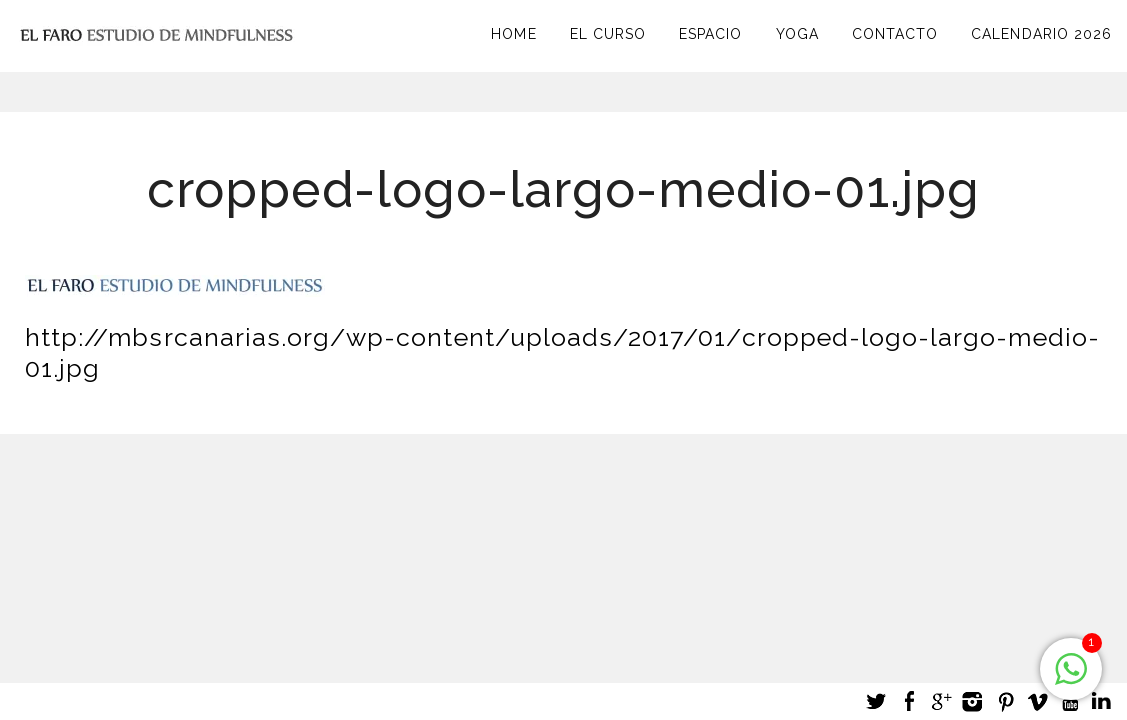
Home (513, 34)
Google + (941, 701)
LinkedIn (1101, 701)
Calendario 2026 (1041, 34)
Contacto (895, 34)
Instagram (973, 701)
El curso (608, 34)
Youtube (1069, 701)
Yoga (797, 34)
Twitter (877, 701)
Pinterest (1005, 701)
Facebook (909, 701)
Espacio (710, 34)
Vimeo (1037, 701)
